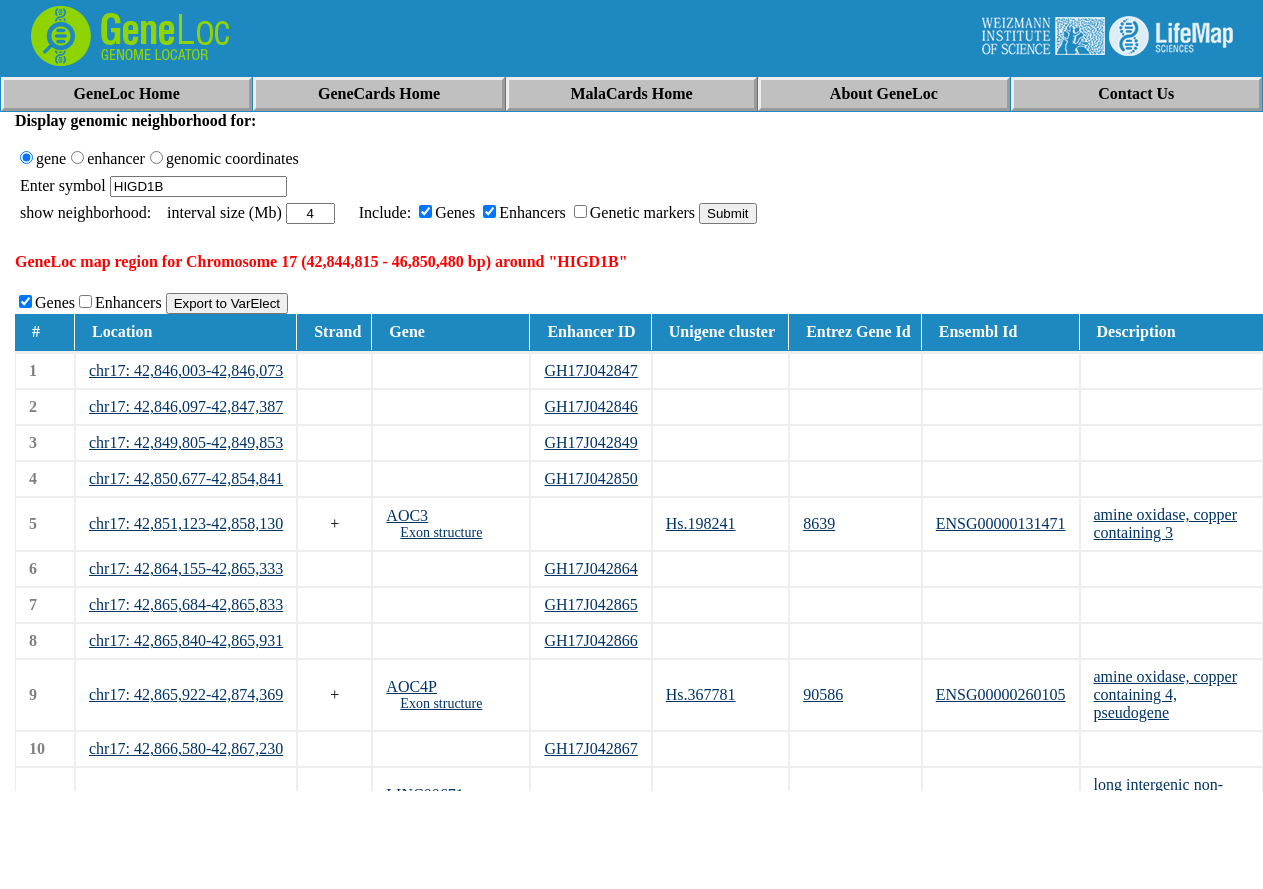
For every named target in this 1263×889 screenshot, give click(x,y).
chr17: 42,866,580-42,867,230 (186, 748)
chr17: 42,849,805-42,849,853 (186, 442)
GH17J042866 (590, 640)
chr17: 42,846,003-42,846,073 (186, 370)
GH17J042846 (590, 406)
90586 (823, 694)
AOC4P (411, 686)
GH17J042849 (590, 442)
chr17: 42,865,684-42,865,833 (186, 604)
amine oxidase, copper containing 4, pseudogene (1166, 694)
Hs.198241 (701, 523)
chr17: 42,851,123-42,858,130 (186, 523)
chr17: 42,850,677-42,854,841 (186, 478)
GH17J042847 (590, 370)
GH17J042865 (590, 604)
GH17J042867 (590, 748)
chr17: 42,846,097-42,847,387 (186, 406)
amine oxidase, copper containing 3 (1166, 523)
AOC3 (407, 515)
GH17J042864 (590, 568)
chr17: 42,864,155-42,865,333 (186, 568)
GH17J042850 (590, 478)
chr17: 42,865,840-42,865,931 (186, 640)
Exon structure (441, 532)
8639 (819, 523)
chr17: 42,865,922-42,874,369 (186, 694)
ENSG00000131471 (1001, 523)
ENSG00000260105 (1001, 694)
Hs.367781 (701, 694)
